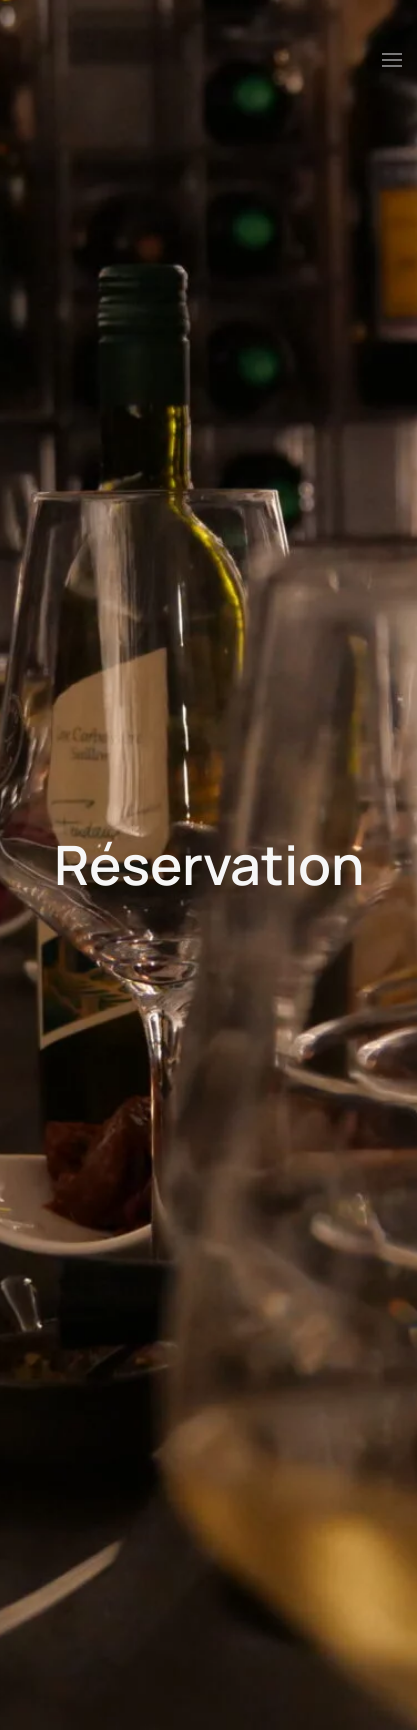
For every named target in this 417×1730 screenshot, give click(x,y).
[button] (392, 60)
